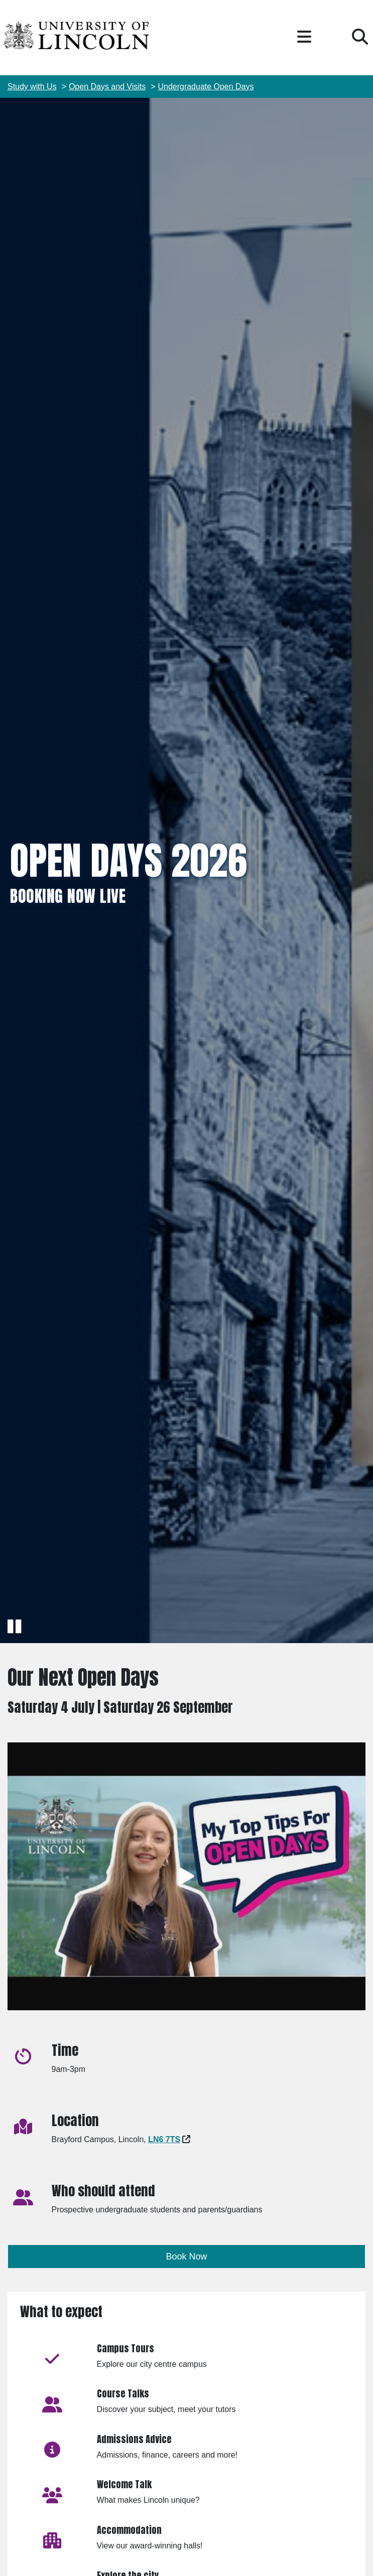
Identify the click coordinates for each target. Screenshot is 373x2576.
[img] (186, 871)
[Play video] (186, 1876)
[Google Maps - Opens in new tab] (164, 2139)
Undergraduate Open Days (206, 86)
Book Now (186, 2256)
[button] (304, 37)
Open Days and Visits (107, 86)
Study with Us (32, 86)
